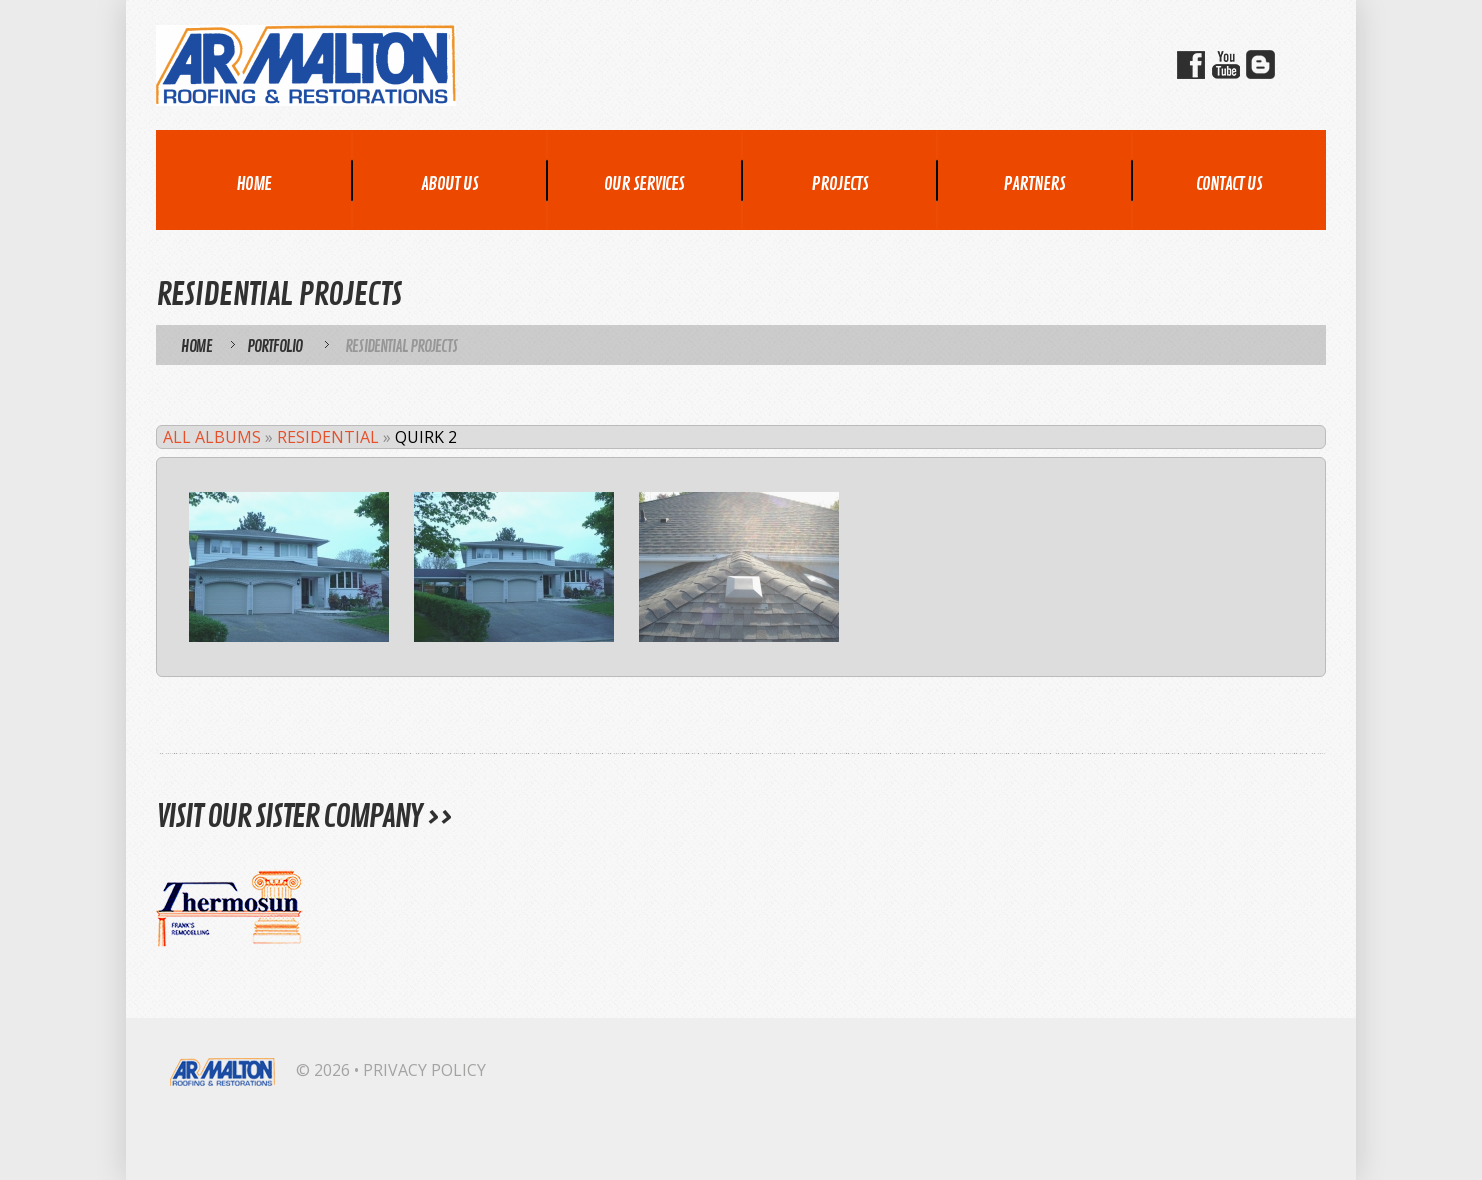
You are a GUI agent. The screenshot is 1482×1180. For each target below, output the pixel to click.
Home (253, 184)
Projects (839, 184)
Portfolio (274, 347)
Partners (1034, 184)
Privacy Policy (424, 1070)
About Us (449, 184)
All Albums (212, 437)
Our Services (644, 184)
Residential (328, 437)
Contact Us (1229, 184)
